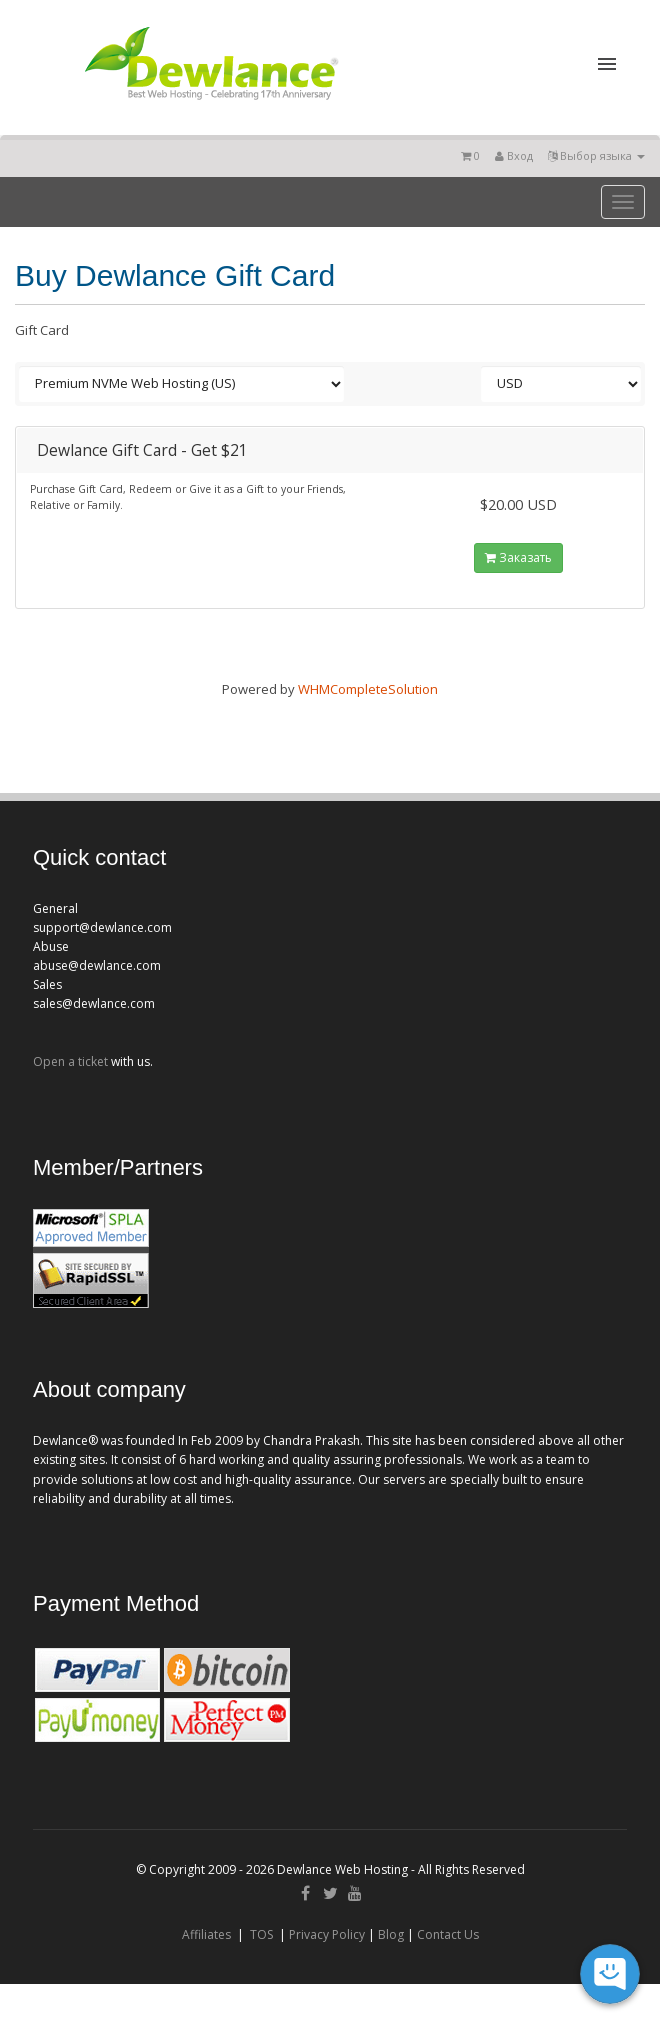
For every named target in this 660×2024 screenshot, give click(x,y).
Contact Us (448, 1934)
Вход (514, 155)
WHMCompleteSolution (368, 689)
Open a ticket (70, 1061)
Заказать (518, 557)
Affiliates (206, 1934)
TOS (261, 1934)
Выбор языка (596, 155)
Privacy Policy (327, 1934)
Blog (391, 1934)
